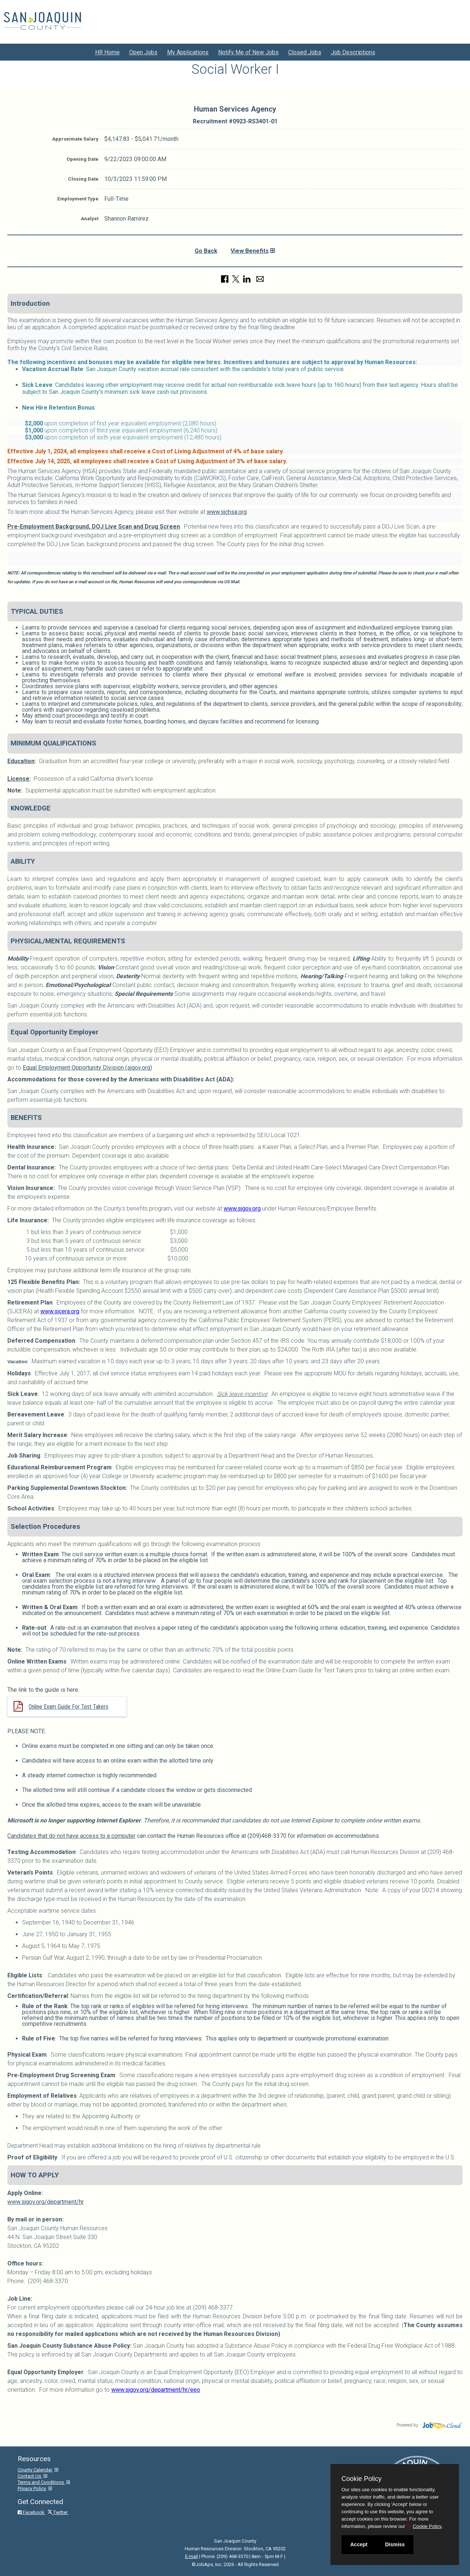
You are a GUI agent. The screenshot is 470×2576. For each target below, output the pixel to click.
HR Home (107, 52)
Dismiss (395, 2544)
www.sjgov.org (242, 1208)
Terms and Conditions (41, 2482)
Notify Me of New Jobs (248, 52)
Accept (359, 2544)
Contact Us (30, 2476)
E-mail (191, 2556)
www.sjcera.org (59, 1311)
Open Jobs (143, 52)
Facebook (32, 2512)
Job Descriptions (353, 52)
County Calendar (35, 2469)
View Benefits (250, 250)
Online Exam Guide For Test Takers (68, 1706)
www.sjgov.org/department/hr (45, 2201)
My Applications (188, 52)
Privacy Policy (32, 2488)
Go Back (206, 250)
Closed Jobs (304, 52)
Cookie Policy (361, 2478)
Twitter (58, 2512)
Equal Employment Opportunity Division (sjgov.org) (87, 1067)
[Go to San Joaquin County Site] (42, 21)
